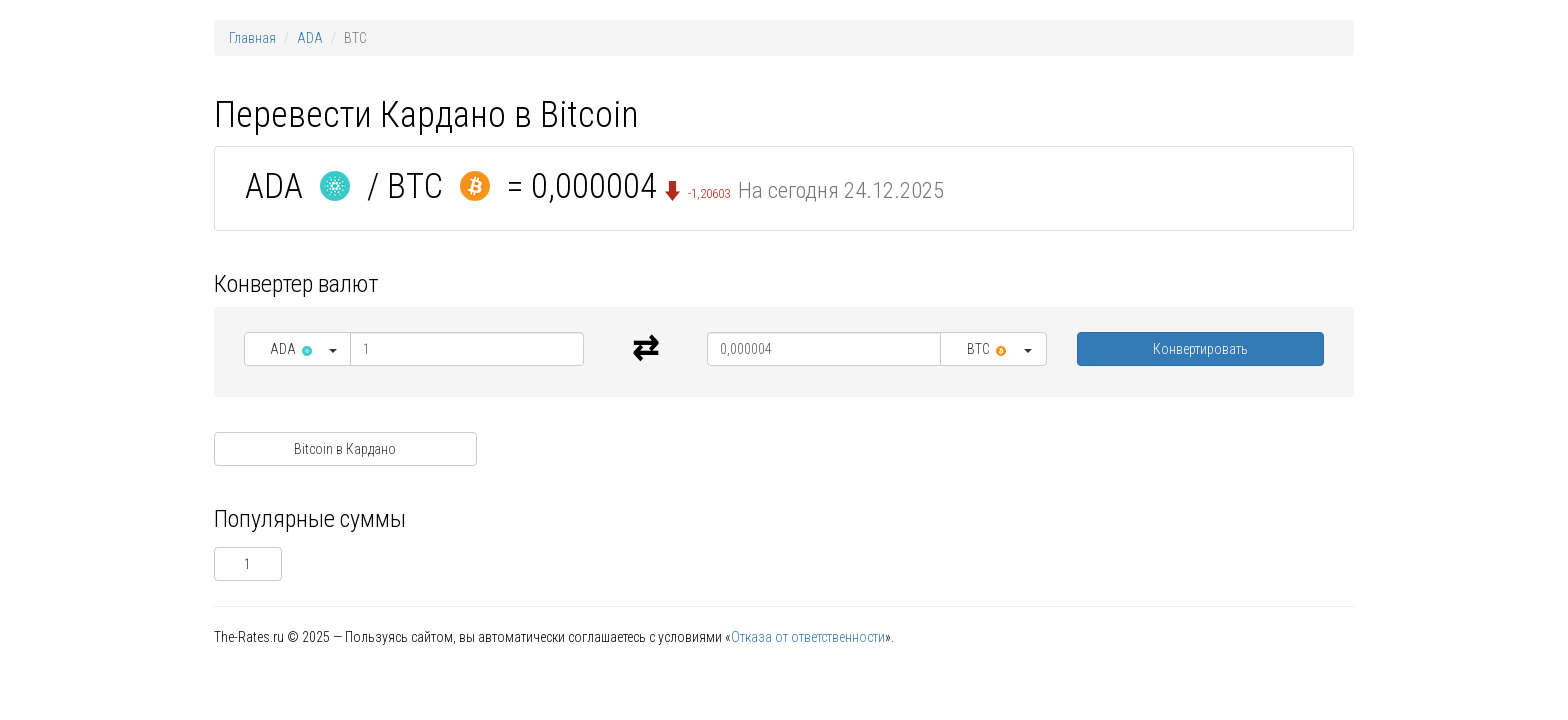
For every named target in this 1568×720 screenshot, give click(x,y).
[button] (297, 349)
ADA (310, 38)
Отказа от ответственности (808, 637)
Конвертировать (1200, 349)
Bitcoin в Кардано (345, 449)
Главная (252, 38)
